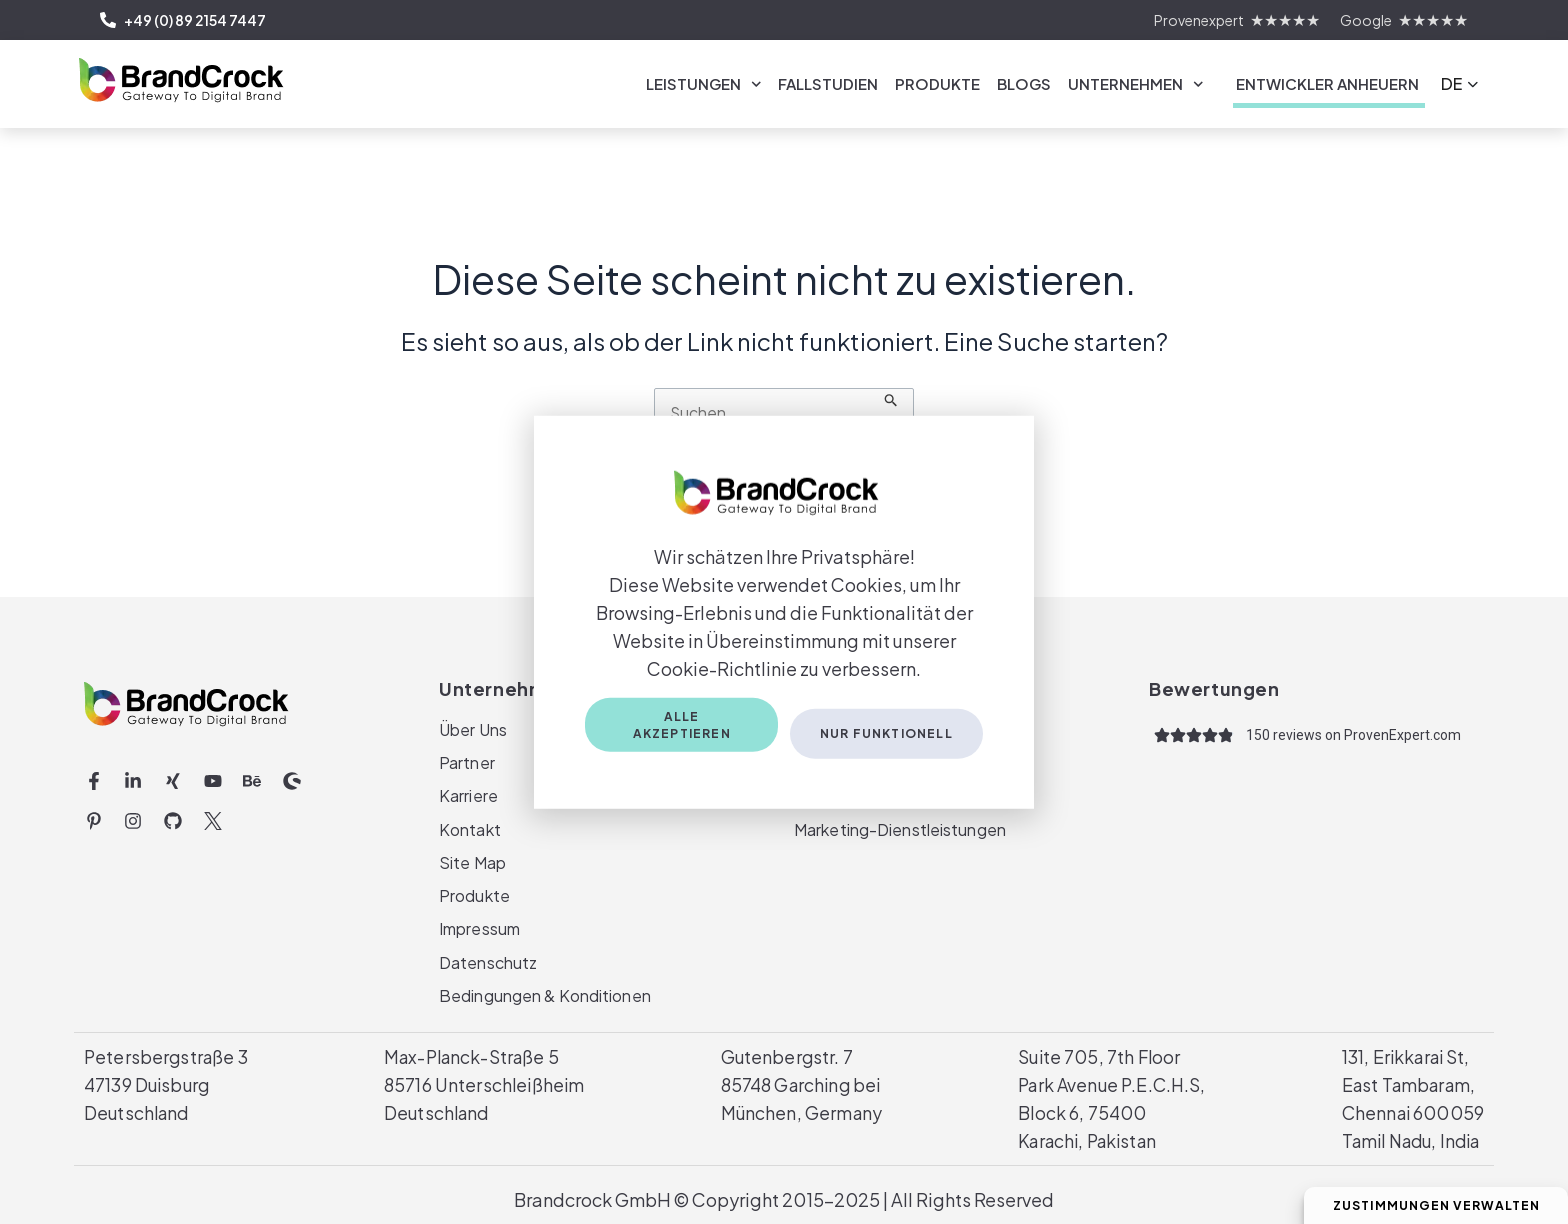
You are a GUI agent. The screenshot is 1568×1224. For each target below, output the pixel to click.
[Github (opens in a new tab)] (173, 814)
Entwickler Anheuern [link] (1327, 83)
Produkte (937, 83)
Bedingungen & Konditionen (543, 994)
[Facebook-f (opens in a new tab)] (94, 775)
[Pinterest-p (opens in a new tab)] (94, 814)
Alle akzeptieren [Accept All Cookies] (680, 728)
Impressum (479, 926)
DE (1451, 83)
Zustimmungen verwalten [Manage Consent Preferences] (1426, 1204)
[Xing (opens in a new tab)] (173, 775)
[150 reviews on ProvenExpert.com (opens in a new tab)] (1353, 728)
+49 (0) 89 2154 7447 (183, 20)
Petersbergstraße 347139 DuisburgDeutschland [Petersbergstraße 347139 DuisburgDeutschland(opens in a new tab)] (166, 1084)
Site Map (472, 858)
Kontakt (469, 824)
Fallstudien (828, 83)
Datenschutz (487, 960)
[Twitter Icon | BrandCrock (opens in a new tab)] (213, 814)
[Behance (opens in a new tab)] (252, 775)
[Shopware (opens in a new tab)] (292, 775)
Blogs (1024, 83)
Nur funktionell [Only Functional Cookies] (886, 728)
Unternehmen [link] (1136, 84)
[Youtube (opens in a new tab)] (213, 775)
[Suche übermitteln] (893, 407)
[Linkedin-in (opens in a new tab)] (134, 775)
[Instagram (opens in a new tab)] (134, 814)
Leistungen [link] (704, 84)
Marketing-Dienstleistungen (898, 824)
